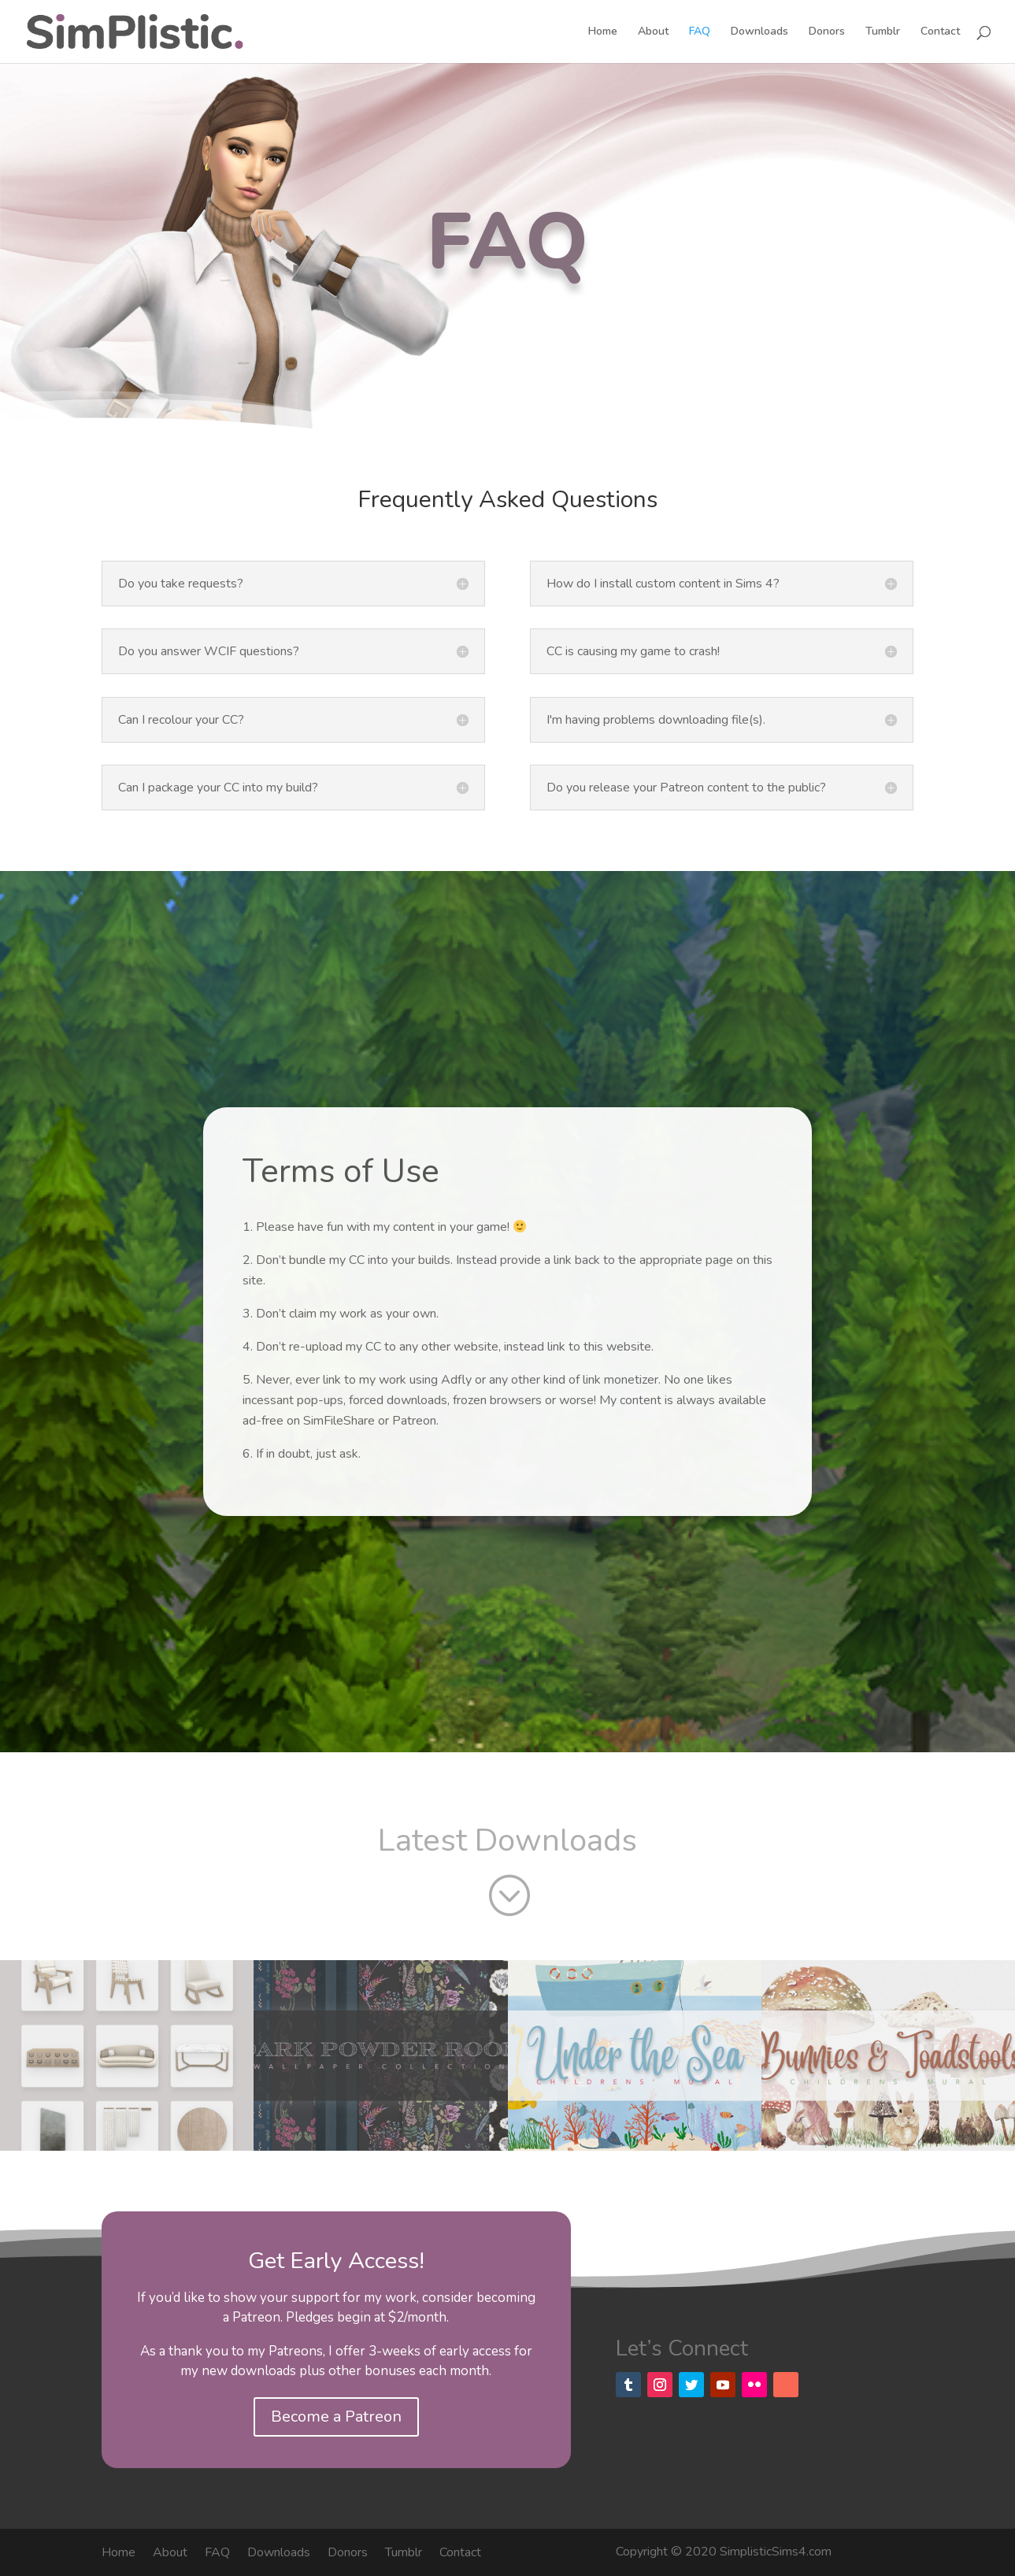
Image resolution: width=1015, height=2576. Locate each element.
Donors (827, 32)
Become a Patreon (336, 2416)
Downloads (759, 32)
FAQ (699, 32)
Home (602, 32)
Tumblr (882, 32)
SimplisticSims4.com (776, 2551)
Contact (940, 32)
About (653, 32)
